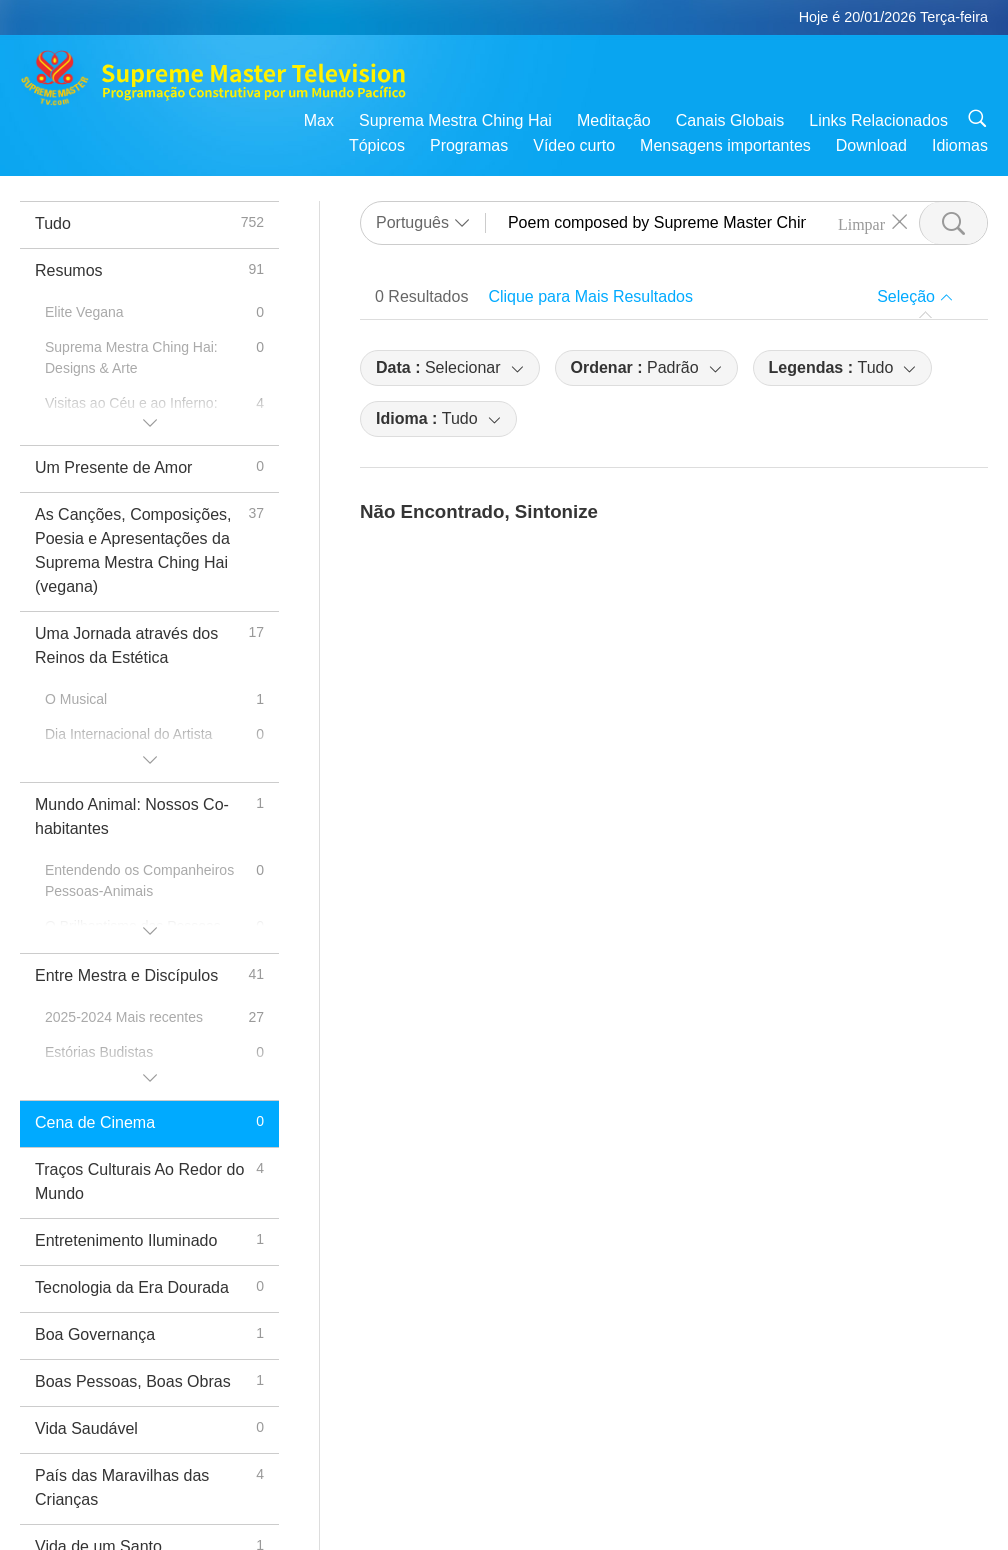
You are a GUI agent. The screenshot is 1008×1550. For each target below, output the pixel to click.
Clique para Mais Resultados (590, 296)
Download (871, 145)
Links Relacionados (878, 120)
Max (319, 120)
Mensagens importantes (725, 145)
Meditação (614, 120)
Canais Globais (730, 120)
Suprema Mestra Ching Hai (455, 120)
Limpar (861, 223)
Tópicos (377, 145)
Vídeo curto (574, 145)
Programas (469, 145)
